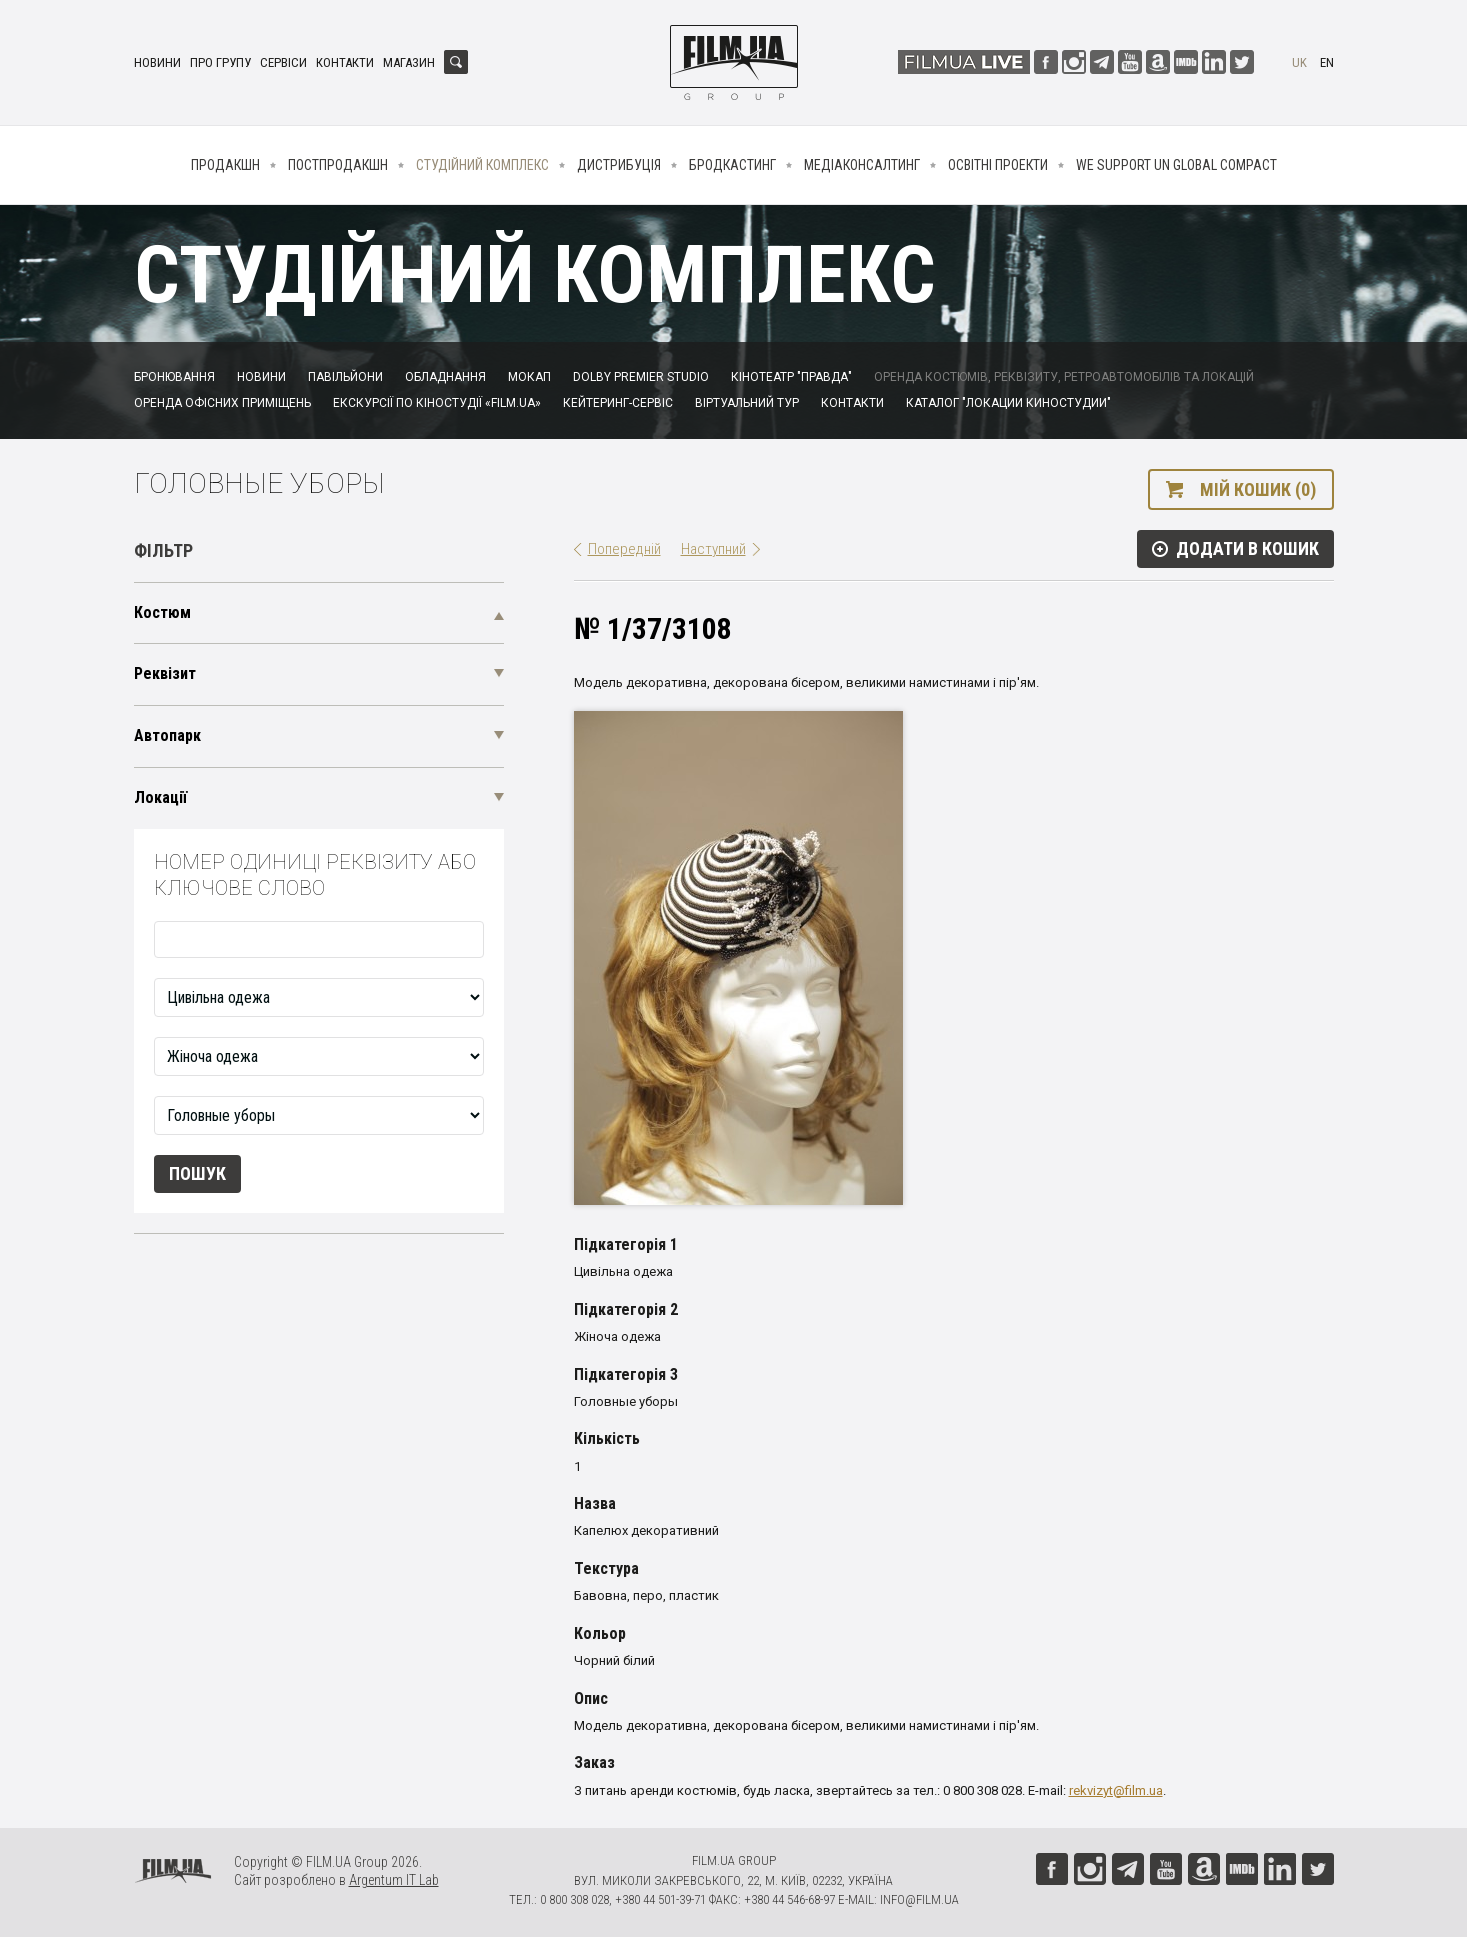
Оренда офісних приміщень (222, 403)
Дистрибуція (619, 165)
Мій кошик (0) (1258, 489)
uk (1299, 62)
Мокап (529, 377)
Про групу (220, 62)
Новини (157, 62)
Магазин (409, 62)
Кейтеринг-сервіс (618, 403)
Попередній (624, 549)
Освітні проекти (998, 165)
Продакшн (225, 165)
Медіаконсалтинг (862, 165)
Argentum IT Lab (394, 1880)
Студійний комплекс (482, 165)
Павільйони (345, 377)
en (1327, 62)
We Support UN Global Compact (1176, 165)
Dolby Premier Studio (641, 377)
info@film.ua (919, 1899)
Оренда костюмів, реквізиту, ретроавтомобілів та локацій (1064, 377)
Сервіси (283, 62)
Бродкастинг (732, 165)
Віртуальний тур (747, 403)
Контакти (345, 62)
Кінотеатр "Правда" (791, 377)
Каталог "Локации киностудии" (1008, 403)
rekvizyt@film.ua (1116, 1790)
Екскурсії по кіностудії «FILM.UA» (437, 403)
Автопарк (167, 735)
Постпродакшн (338, 165)
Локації (160, 797)
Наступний (713, 549)
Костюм (162, 612)
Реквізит (165, 673)
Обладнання (445, 377)
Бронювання (174, 377)
